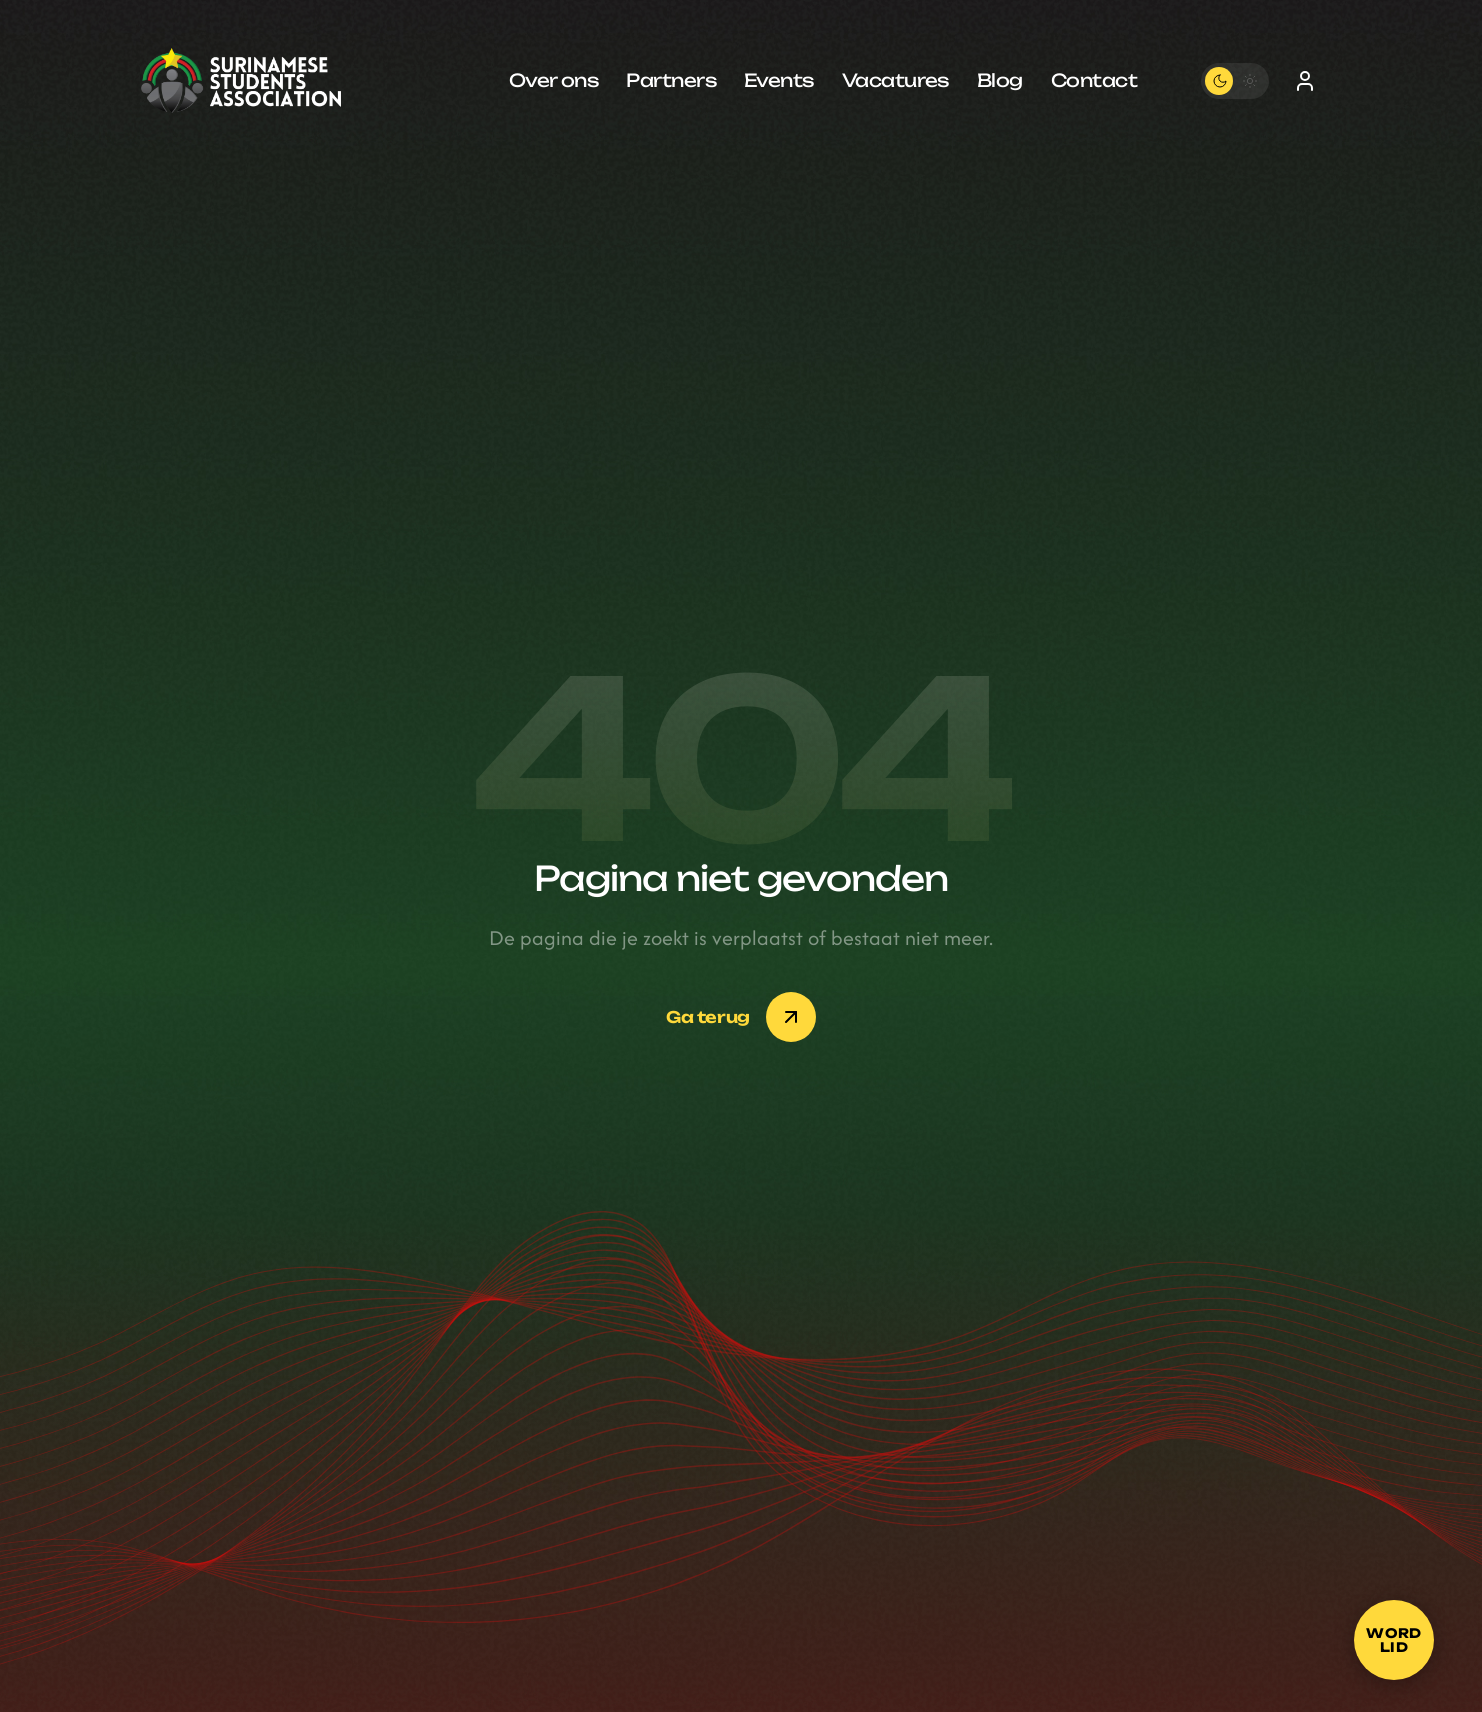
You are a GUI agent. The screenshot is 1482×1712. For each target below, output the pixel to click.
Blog (1000, 80)
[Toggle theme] (1235, 81)
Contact (1094, 80)
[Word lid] (1394, 1640)
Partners (671, 80)
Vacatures (895, 80)
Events (779, 80)
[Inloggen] (1305, 81)
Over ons (554, 80)
